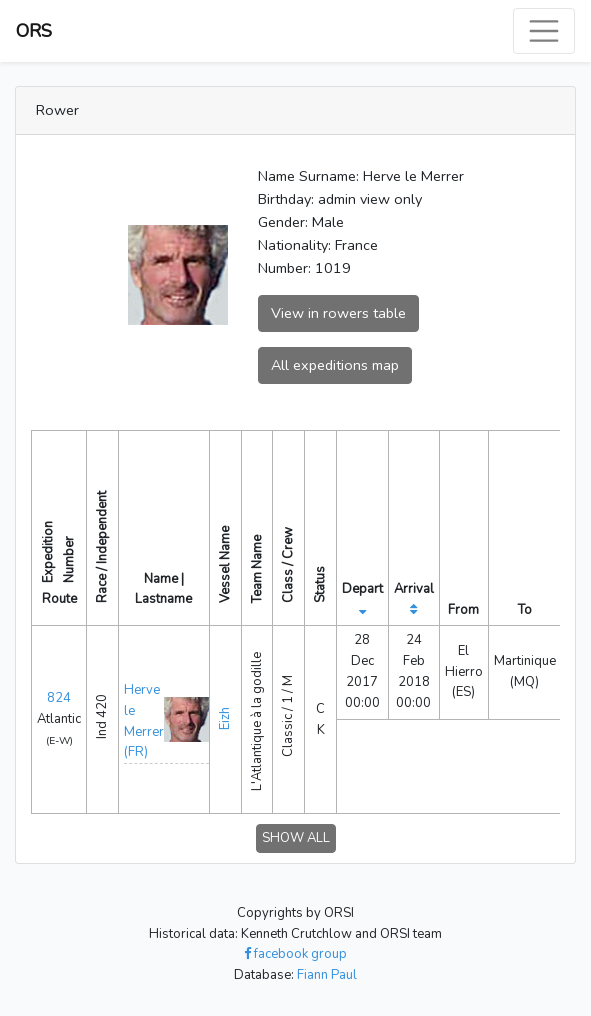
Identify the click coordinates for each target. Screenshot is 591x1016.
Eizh (225, 718)
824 (59, 698)
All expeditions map (335, 365)
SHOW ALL (296, 838)
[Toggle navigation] (544, 31)
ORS (34, 31)
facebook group (295, 954)
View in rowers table (338, 313)
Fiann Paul (327, 975)
